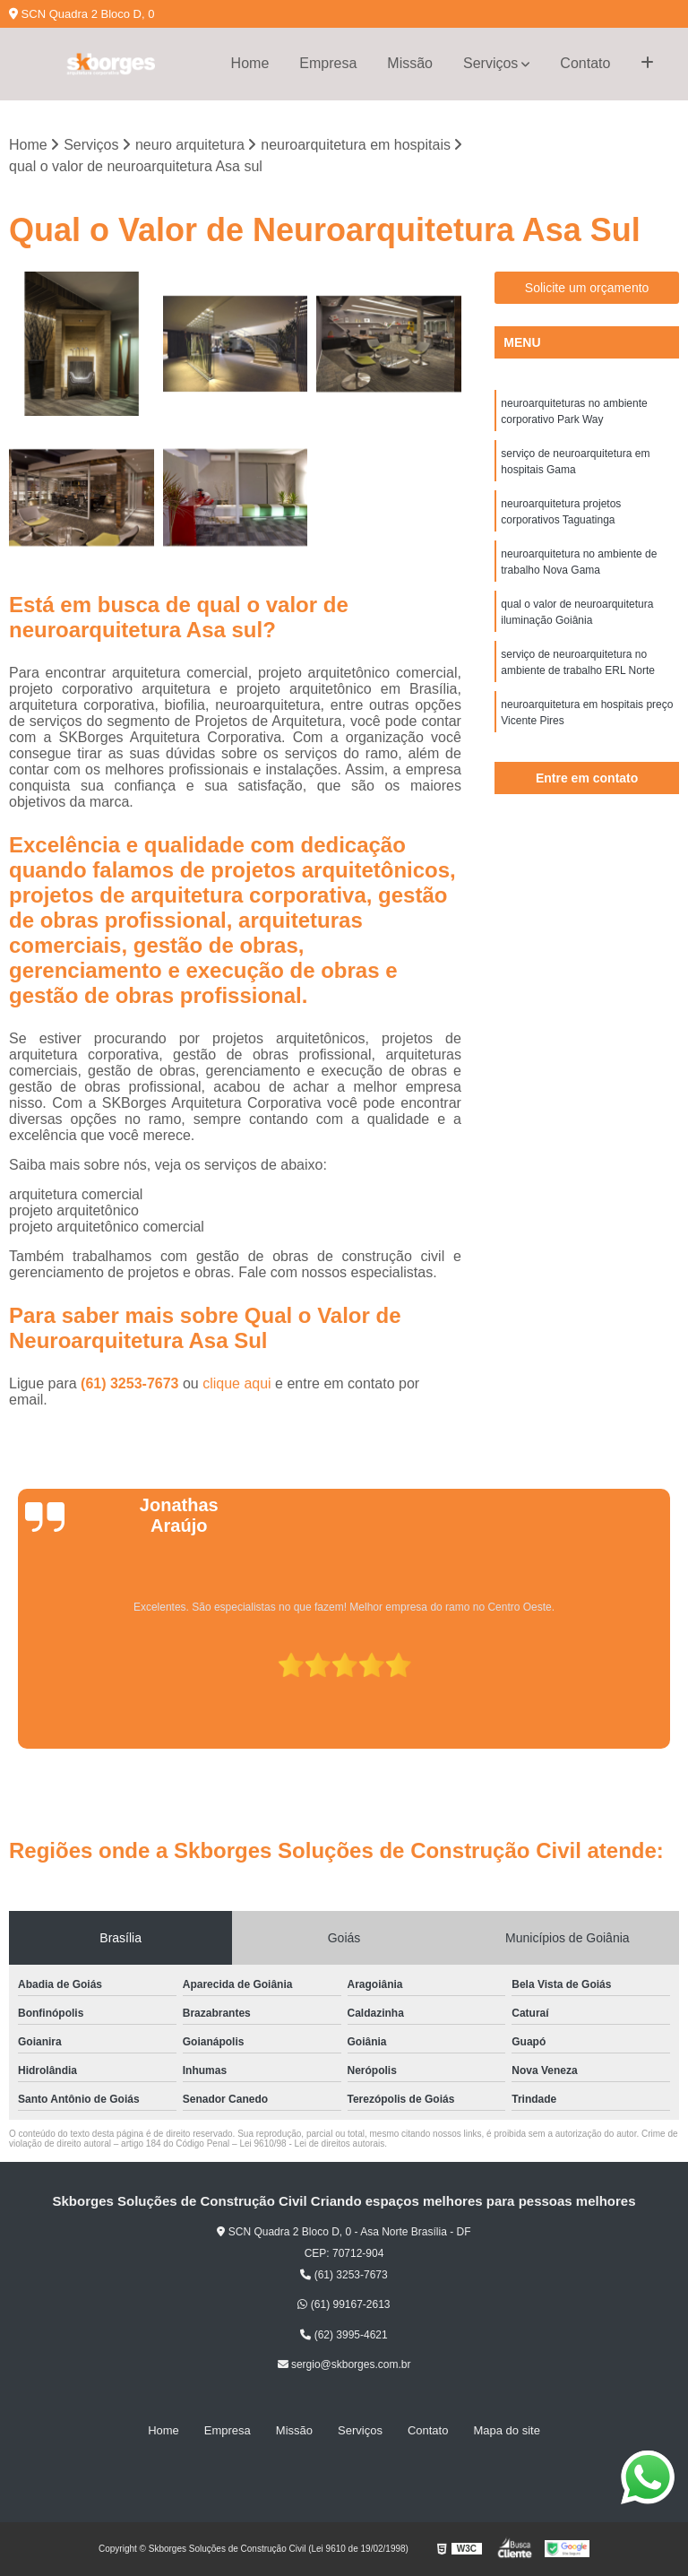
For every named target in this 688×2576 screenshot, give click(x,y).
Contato (585, 63)
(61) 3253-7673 (132, 1383)
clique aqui (236, 1383)
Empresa (328, 63)
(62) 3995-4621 (343, 2335)
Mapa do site (506, 2430)
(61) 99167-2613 (343, 2304)
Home (250, 63)
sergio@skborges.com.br (344, 2364)
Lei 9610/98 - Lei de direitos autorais (311, 2143)
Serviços (490, 63)
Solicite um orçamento (587, 288)
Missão (410, 63)
